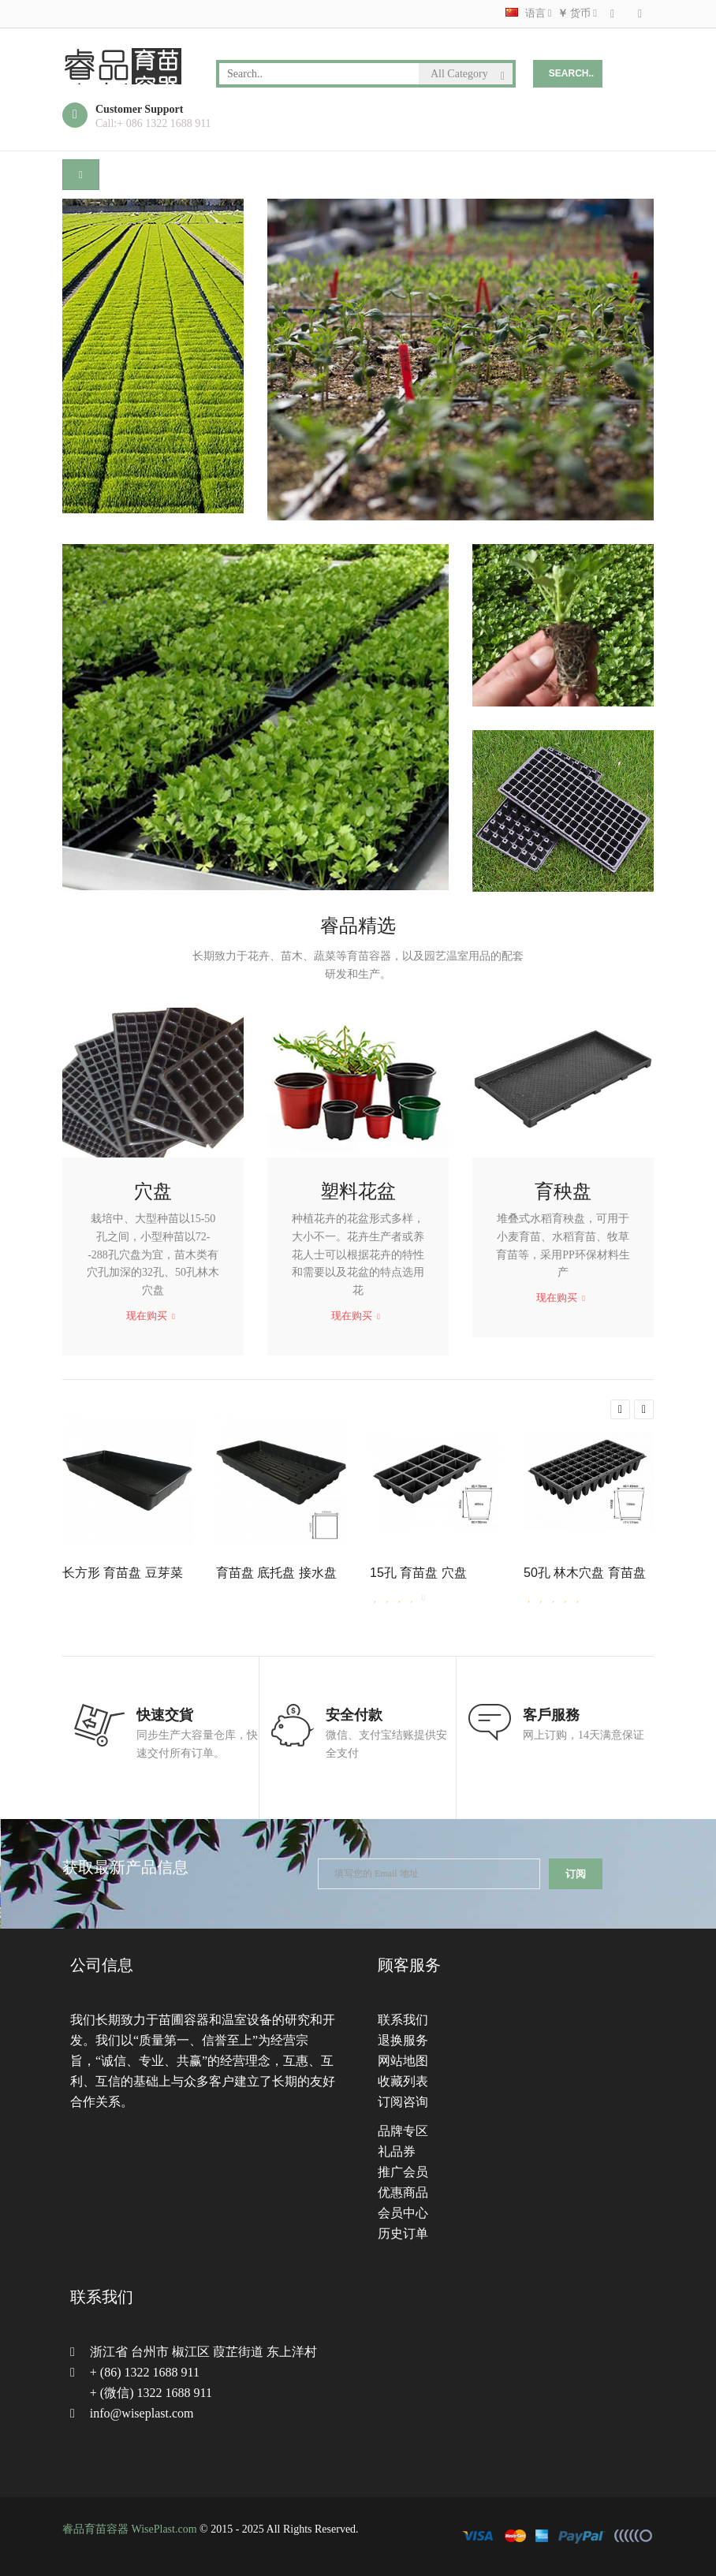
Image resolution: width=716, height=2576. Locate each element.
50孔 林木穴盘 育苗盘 (585, 1572)
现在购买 (150, 1316)
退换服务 (403, 2040)
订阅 (575, 1874)
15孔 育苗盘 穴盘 (418, 1572)
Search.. (571, 73)
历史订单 (403, 2233)
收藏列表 (403, 2081)
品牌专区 (403, 2131)
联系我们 (403, 2019)
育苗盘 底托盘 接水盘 (276, 1572)
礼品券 (397, 2151)
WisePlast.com (164, 2529)
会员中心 (403, 2213)
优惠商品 (403, 2192)
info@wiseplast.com (142, 2413)
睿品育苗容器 (95, 2529)
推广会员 (403, 2172)
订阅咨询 (403, 2101)
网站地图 (403, 2060)
